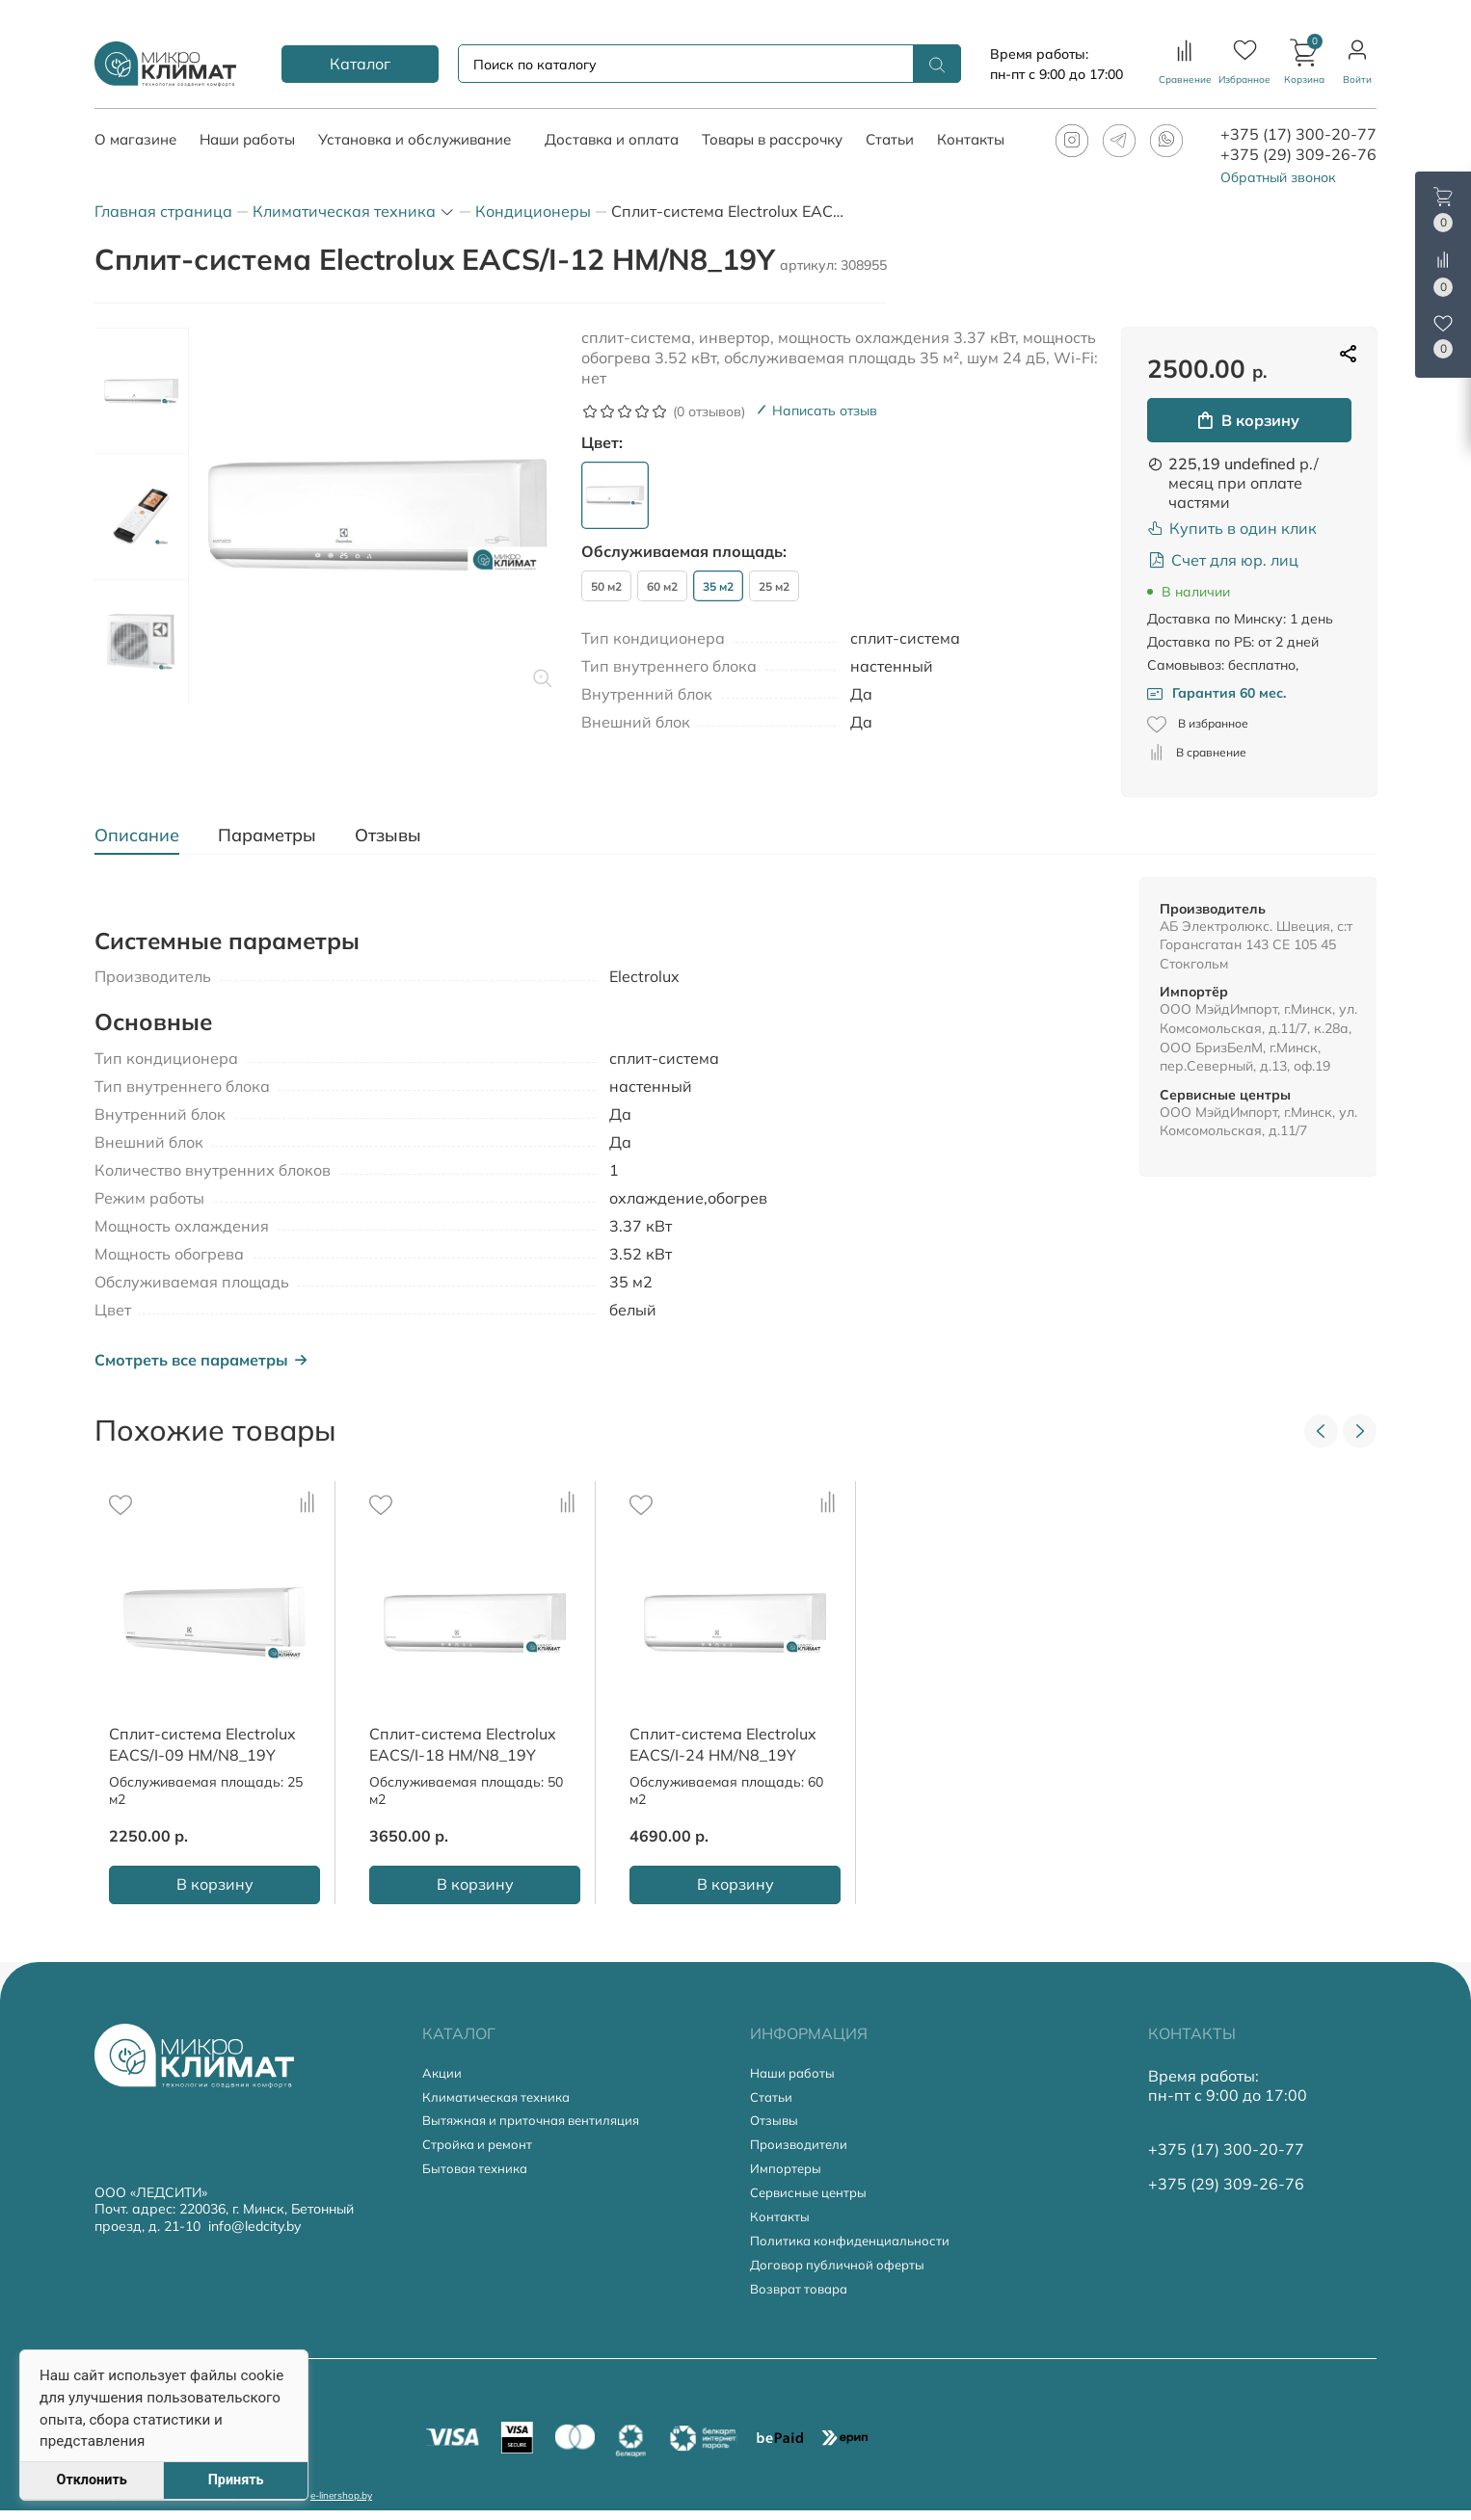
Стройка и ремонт (481, 2150)
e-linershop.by (341, 2505)
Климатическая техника (501, 2099)
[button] (1304, 64)
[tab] (146, 835)
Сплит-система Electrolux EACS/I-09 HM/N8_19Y (202, 1744)
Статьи (772, 2099)
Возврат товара (803, 2304)
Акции (443, 2074)
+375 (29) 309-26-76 (1298, 154)
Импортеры (787, 2176)
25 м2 (774, 586)
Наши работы (795, 2074)
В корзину (1248, 420)
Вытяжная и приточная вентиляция (538, 2125)
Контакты (781, 2227)
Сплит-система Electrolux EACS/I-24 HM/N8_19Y (722, 1744)
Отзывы (775, 2125)
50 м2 (606, 586)
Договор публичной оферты (841, 2278)
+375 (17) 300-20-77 (1298, 134)
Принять (236, 2480)
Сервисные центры (812, 2201)
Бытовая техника (478, 2176)
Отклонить (91, 2480)
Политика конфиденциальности (854, 2253)
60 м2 (662, 586)
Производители (801, 2150)
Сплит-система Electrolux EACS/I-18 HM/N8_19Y (462, 1744)
